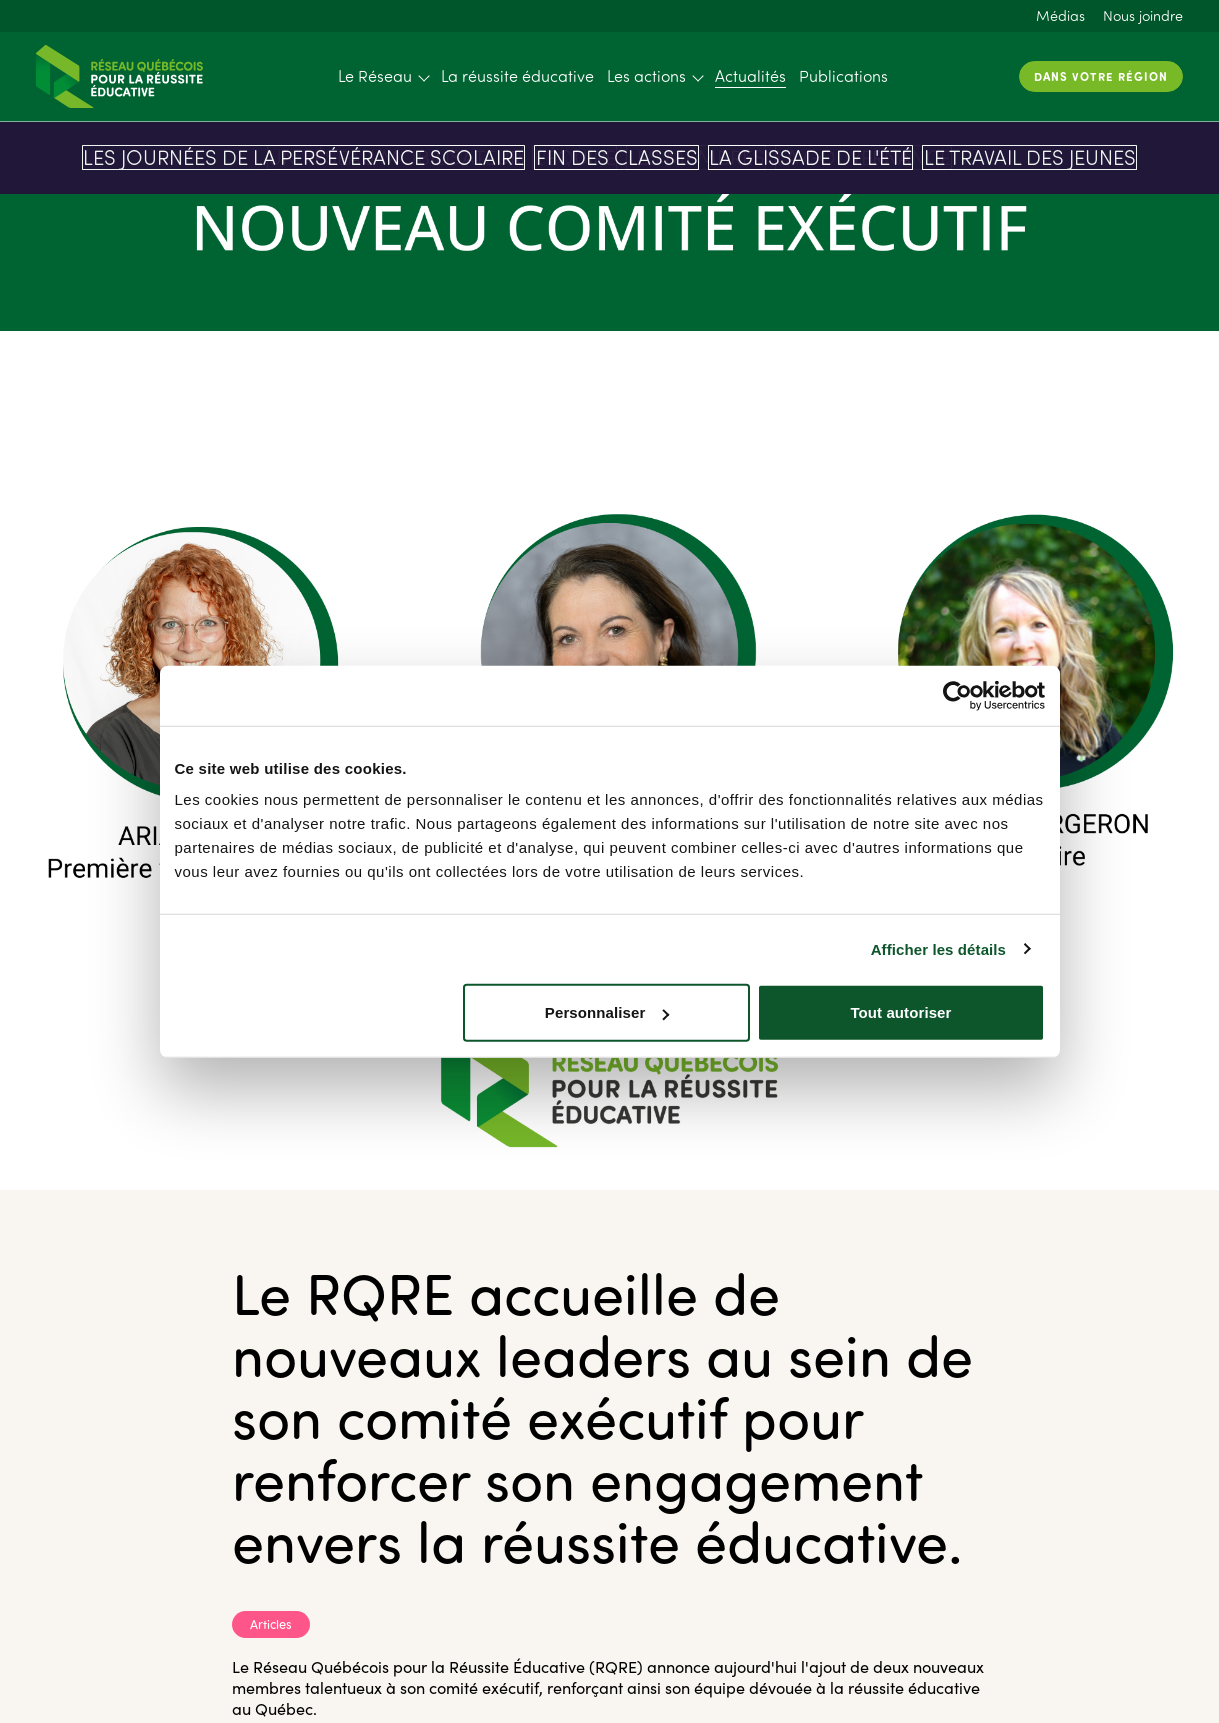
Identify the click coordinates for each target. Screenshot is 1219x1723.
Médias (1060, 15)
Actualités (750, 75)
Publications (843, 75)
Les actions (646, 75)
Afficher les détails (938, 948)
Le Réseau (375, 75)
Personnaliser (607, 1012)
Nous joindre (1143, 15)
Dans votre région (1101, 76)
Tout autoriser (900, 1012)
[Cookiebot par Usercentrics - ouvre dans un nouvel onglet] (957, 695)
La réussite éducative (517, 75)
